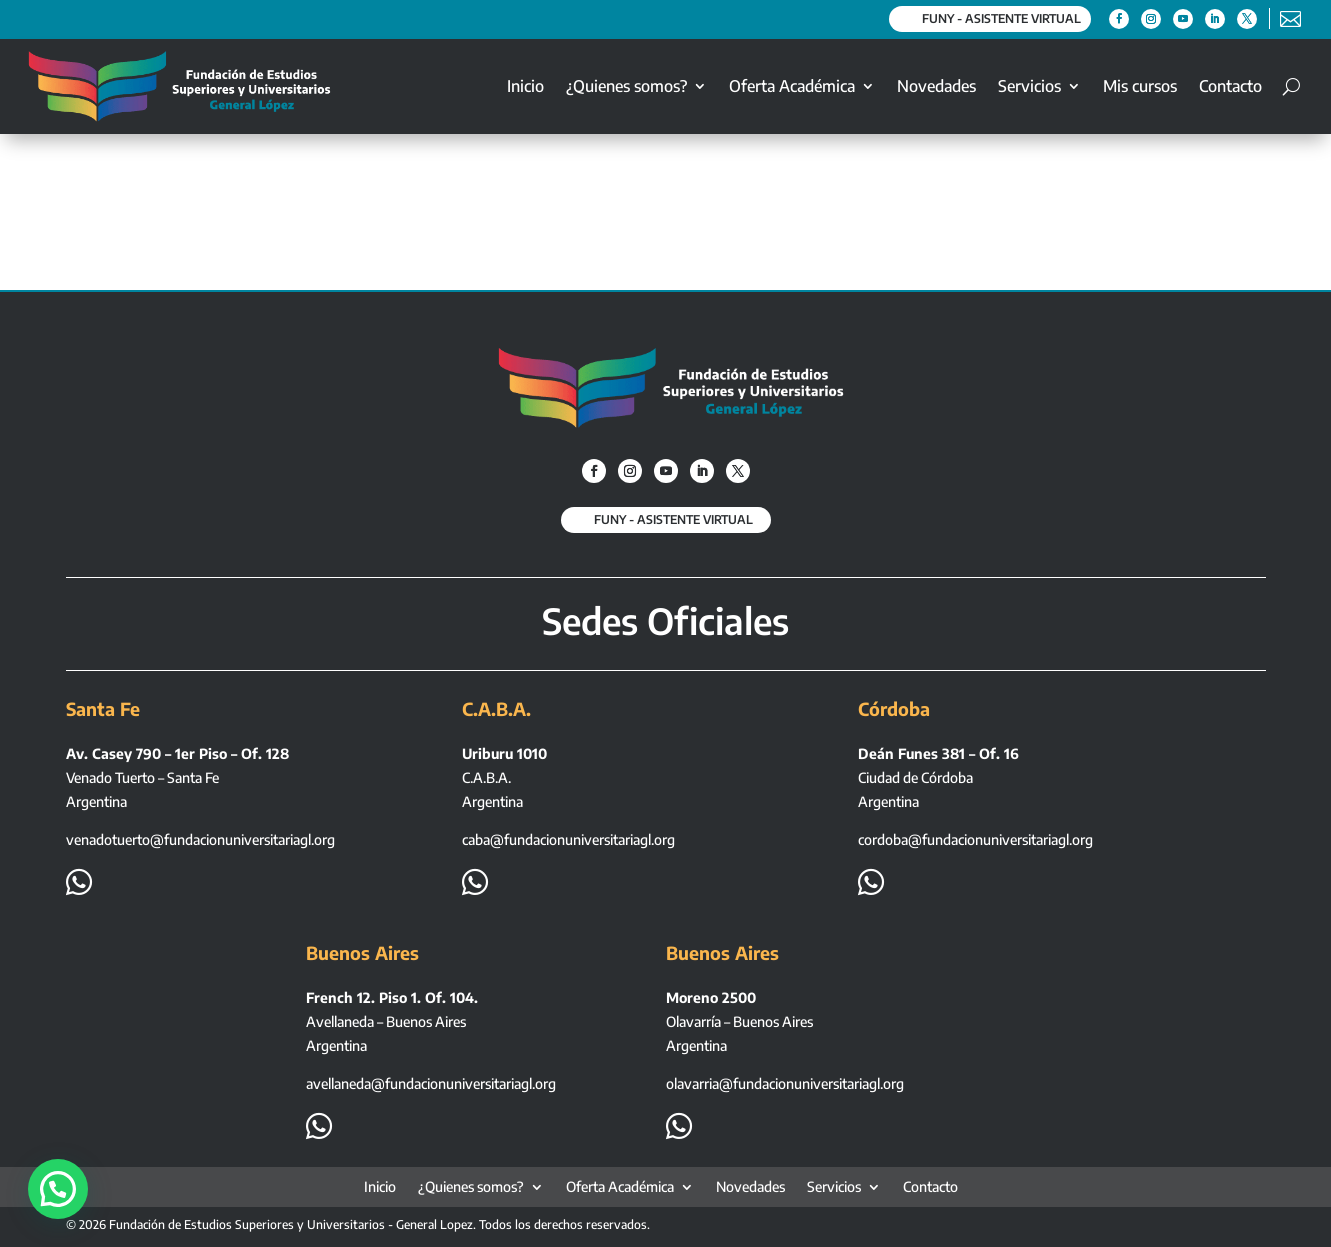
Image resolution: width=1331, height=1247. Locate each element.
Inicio (525, 86)
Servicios (1029, 86)
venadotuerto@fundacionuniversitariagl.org (200, 839)
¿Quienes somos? (626, 86)
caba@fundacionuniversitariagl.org (568, 839)
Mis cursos (1140, 86)
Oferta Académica (792, 86)
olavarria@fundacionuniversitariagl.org (785, 1083)
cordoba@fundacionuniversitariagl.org (975, 839)
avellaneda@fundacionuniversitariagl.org (431, 1083)
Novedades (936, 86)
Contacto (1230, 86)
